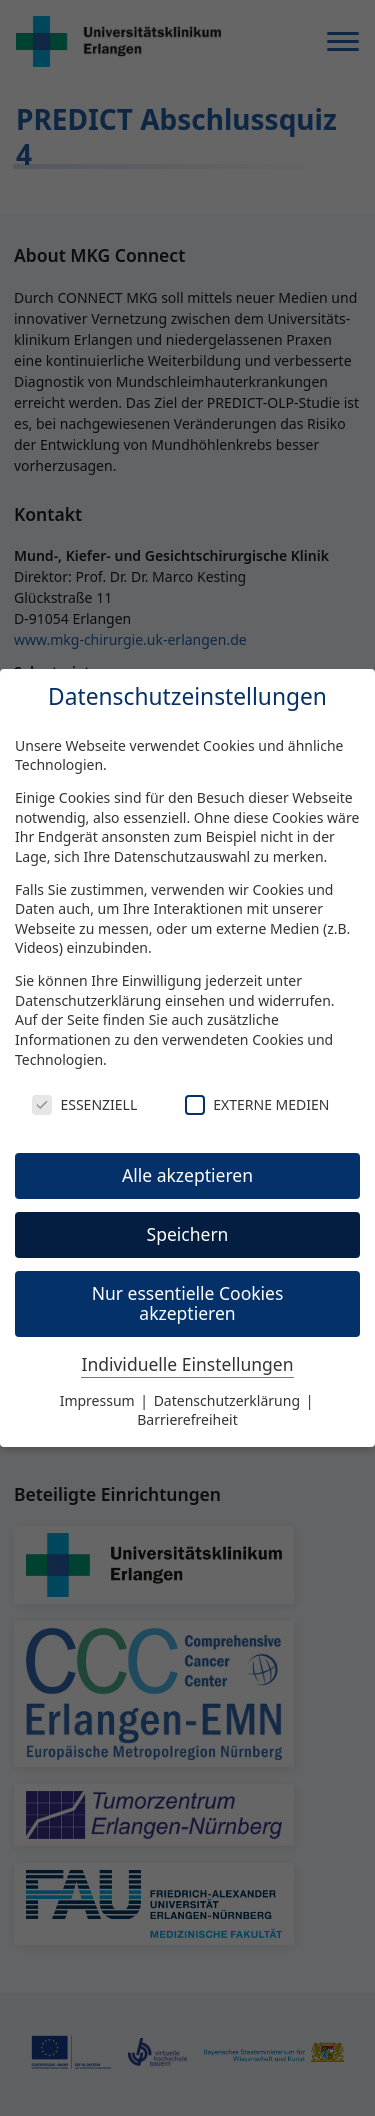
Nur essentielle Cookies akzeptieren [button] (188, 1303)
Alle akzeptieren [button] (187, 1175)
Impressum (99, 1400)
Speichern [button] (188, 1234)
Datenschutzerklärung (88, 1000)
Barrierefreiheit (187, 1419)
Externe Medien (257, 1104)
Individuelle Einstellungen (187, 1364)
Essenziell (84, 1104)
